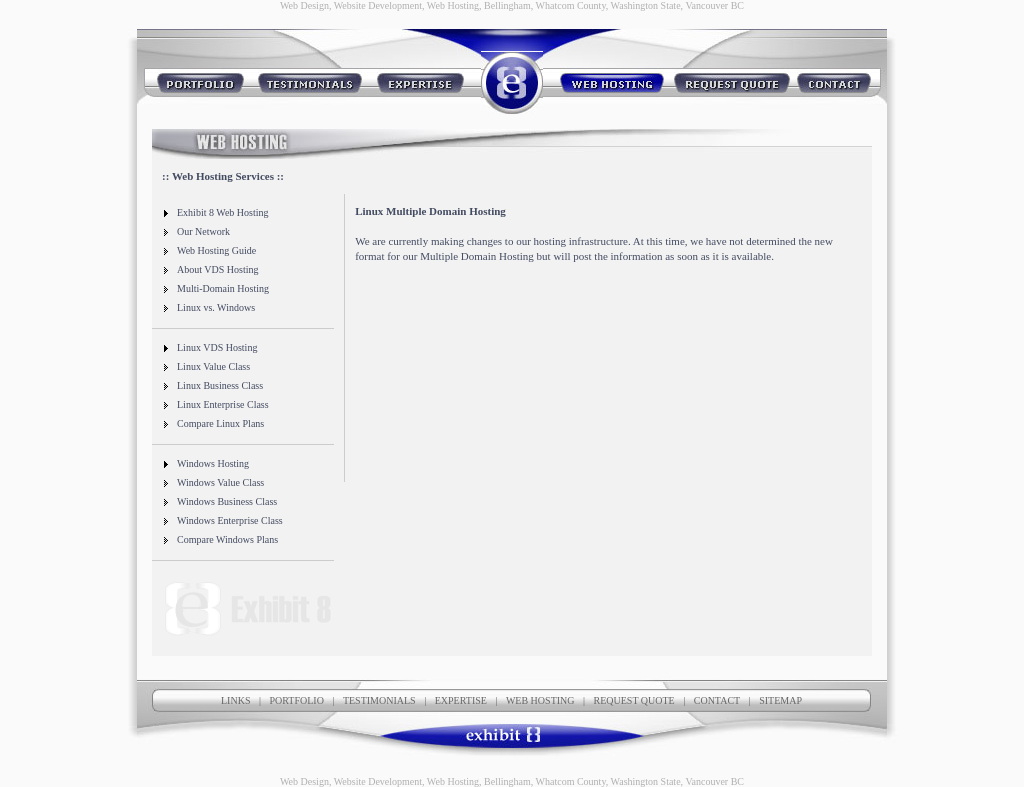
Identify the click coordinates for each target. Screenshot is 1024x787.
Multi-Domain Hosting (215, 288)
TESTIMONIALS (379, 700)
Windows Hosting (205, 463)
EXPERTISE (461, 700)
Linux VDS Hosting (209, 347)
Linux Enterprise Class (215, 404)
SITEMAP (780, 700)
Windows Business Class (219, 501)
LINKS (235, 700)
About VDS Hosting (210, 269)
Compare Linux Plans (213, 423)
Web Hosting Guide (209, 250)
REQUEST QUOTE (634, 700)
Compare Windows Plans (220, 539)
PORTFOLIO (296, 700)
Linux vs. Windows (208, 307)
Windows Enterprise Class (222, 520)
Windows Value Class (213, 482)
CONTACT (717, 700)
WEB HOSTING (540, 700)
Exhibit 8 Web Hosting (215, 212)
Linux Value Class (206, 366)
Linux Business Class (212, 385)
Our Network (196, 231)
